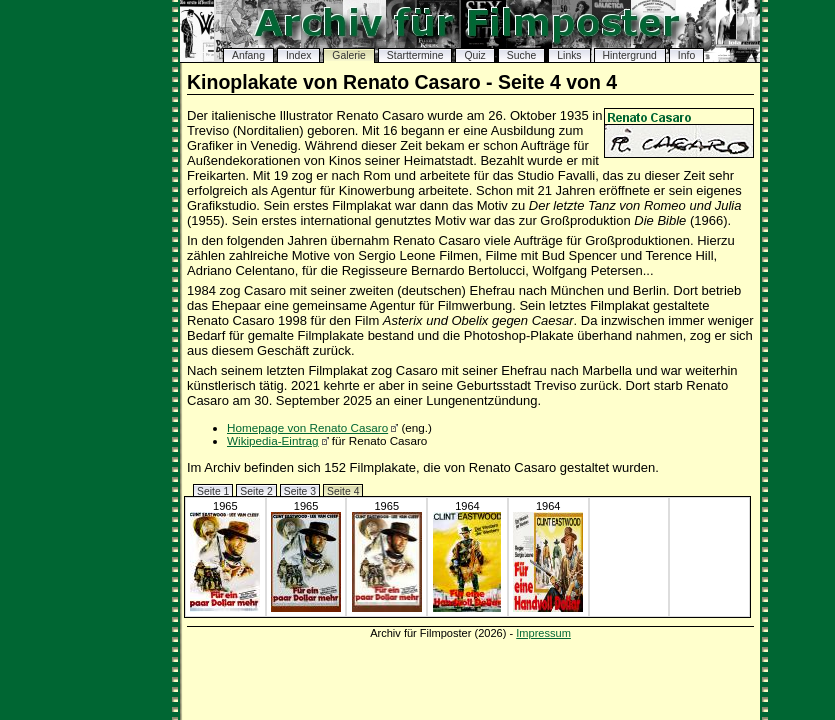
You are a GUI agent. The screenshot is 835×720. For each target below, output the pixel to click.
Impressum (543, 633)
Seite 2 (256, 491)
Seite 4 (343, 491)
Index (298, 55)
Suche (521, 55)
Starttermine (415, 55)
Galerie (349, 55)
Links (569, 55)
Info (686, 55)
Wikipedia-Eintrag (273, 440)
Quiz (474, 55)
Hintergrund (630, 55)
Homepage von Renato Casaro (307, 427)
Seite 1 (213, 491)
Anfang (248, 55)
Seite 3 (300, 491)
